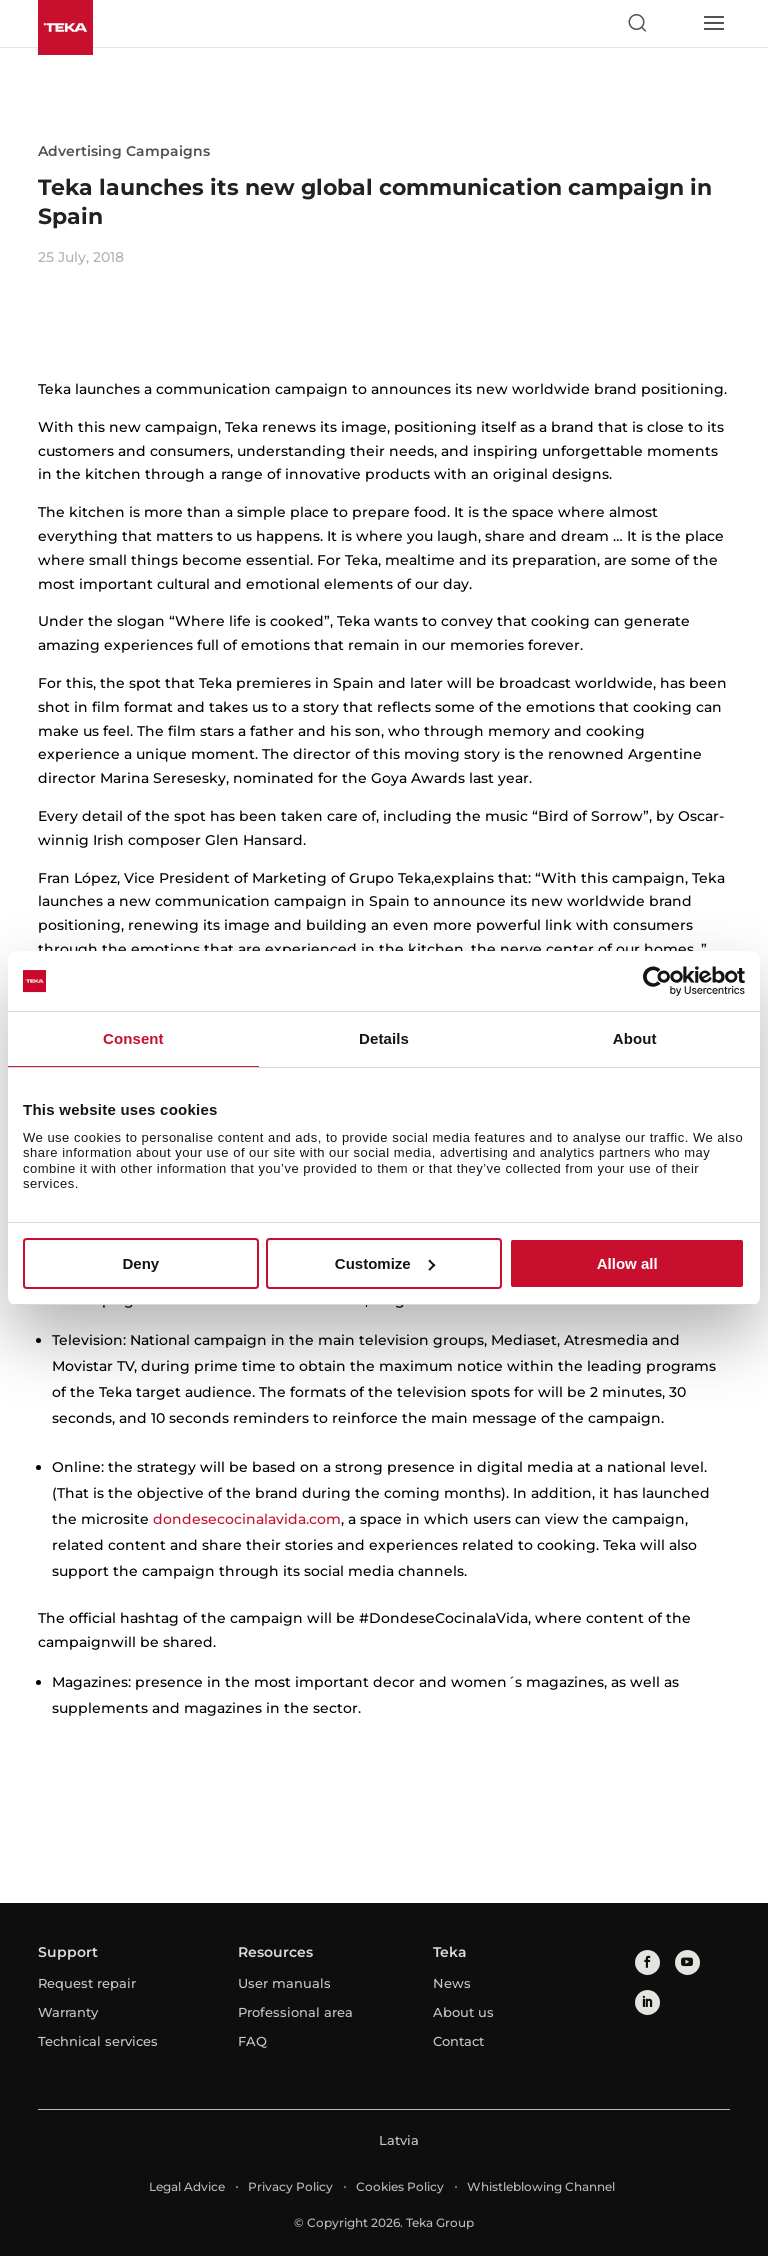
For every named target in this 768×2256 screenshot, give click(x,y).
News (452, 1983)
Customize (385, 1263)
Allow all (627, 1263)
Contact (458, 2041)
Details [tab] (384, 1038)
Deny (140, 1263)
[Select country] (675, 23)
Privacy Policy (290, 2186)
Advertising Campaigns (124, 151)
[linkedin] (647, 2002)
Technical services (98, 2041)
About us (463, 2012)
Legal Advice (187, 2186)
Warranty (68, 2012)
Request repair (87, 1983)
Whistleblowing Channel (541, 2186)
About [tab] (635, 1038)
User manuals (284, 1983)
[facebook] (647, 1962)
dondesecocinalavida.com (247, 1519)
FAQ (252, 2041)
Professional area (295, 2012)
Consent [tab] (133, 1038)
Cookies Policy (400, 2186)
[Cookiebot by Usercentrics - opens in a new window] (657, 981)
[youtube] (687, 1962)
